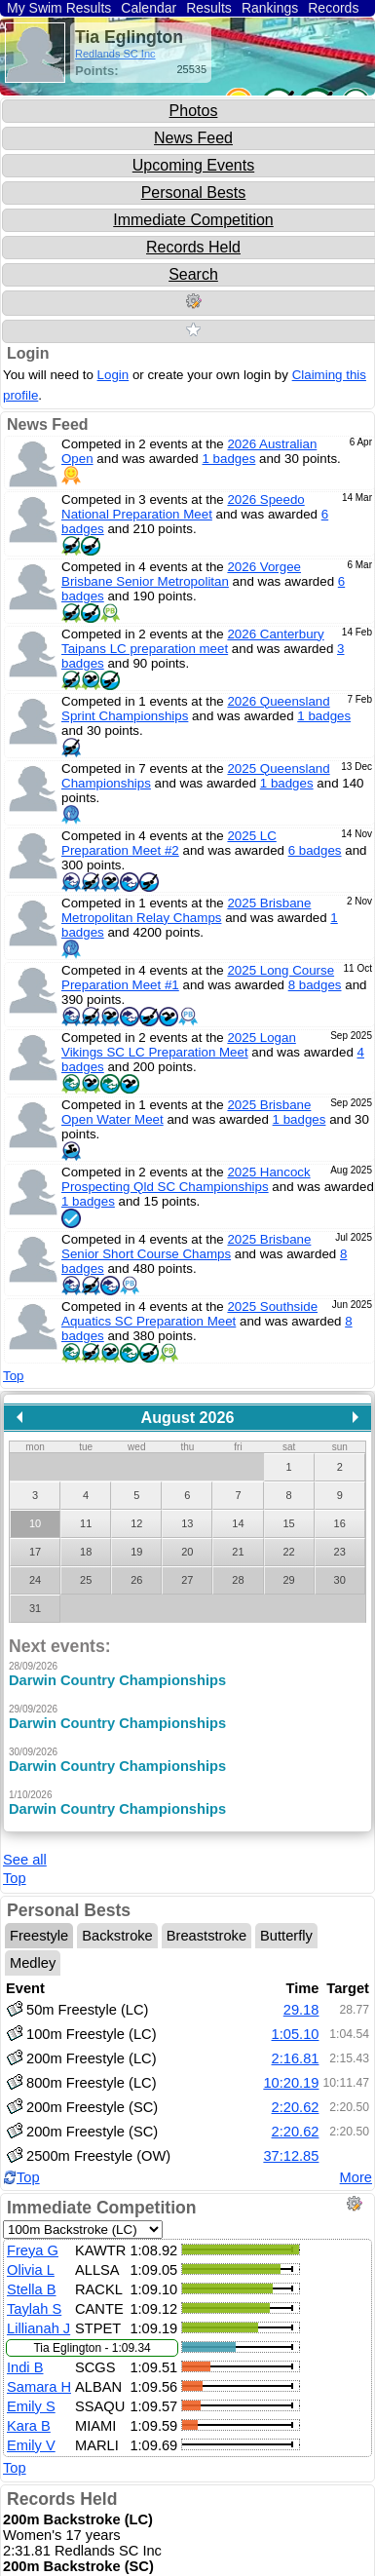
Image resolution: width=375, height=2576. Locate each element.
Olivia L (31, 2259)
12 (136, 1523)
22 (288, 1551)
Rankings (270, 8)
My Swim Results (59, 8)
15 (288, 1523)
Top (13, 1375)
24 (35, 1580)
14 (238, 1523)
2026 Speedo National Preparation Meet (183, 506)
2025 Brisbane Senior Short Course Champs (186, 1246)
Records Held (193, 247)
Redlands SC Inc (115, 53)
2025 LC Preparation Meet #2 (169, 843)
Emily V (31, 2434)
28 (238, 1580)
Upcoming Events (193, 165)
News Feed (193, 138)
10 (35, 1523)
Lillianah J (38, 2318)
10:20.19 (291, 2073)
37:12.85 (291, 2146)
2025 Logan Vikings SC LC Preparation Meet (178, 1044)
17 (35, 1551)
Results (209, 8)
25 (86, 1580)
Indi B (25, 2357)
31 (35, 1608)
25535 (191, 69)
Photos (193, 110)
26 (136, 1580)
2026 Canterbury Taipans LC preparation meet (192, 641)
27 (187, 1580)
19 (136, 1551)
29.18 (301, 2000)
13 (187, 1523)
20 (187, 1551)
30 (340, 1580)
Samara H (39, 2376)
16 (340, 1523)
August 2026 (188, 1417)
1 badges (229, 458)
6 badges (315, 850)
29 (288, 1580)
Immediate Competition (193, 219)
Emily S (31, 2395)
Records (333, 8)
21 (238, 1551)
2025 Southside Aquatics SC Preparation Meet (189, 1313)
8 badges (315, 985)
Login (28, 353)
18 (86, 1551)
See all (25, 1850)
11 (86, 1523)
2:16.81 (295, 2049)
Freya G (32, 2240)
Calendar (148, 8)
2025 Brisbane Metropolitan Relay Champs (186, 910)
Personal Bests (193, 192)
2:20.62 (295, 2097)
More (356, 2166)
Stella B (31, 2279)
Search (193, 274)
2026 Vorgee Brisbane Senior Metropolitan (181, 574)
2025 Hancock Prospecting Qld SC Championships (186, 1179)
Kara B (29, 2415)
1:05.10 (295, 2024)
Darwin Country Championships (117, 1680)
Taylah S (34, 2298)
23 (340, 1551)
